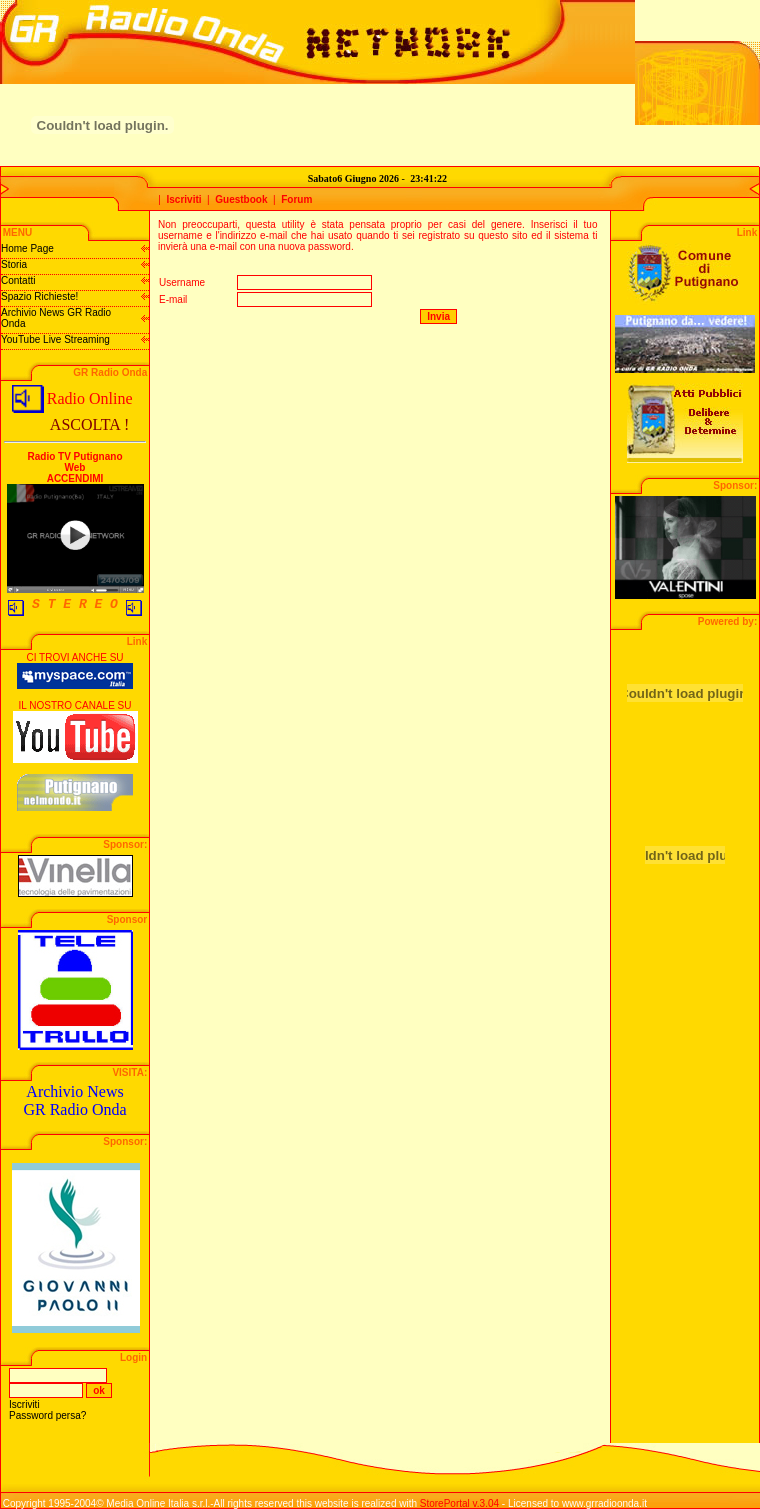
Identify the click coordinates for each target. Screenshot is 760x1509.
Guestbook (241, 199)
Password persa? (47, 1415)
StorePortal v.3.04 (459, 1503)
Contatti (18, 280)
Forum (296, 199)
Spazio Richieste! (39, 296)
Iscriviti (184, 199)
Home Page (27, 248)
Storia (14, 264)
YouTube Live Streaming (55, 339)
